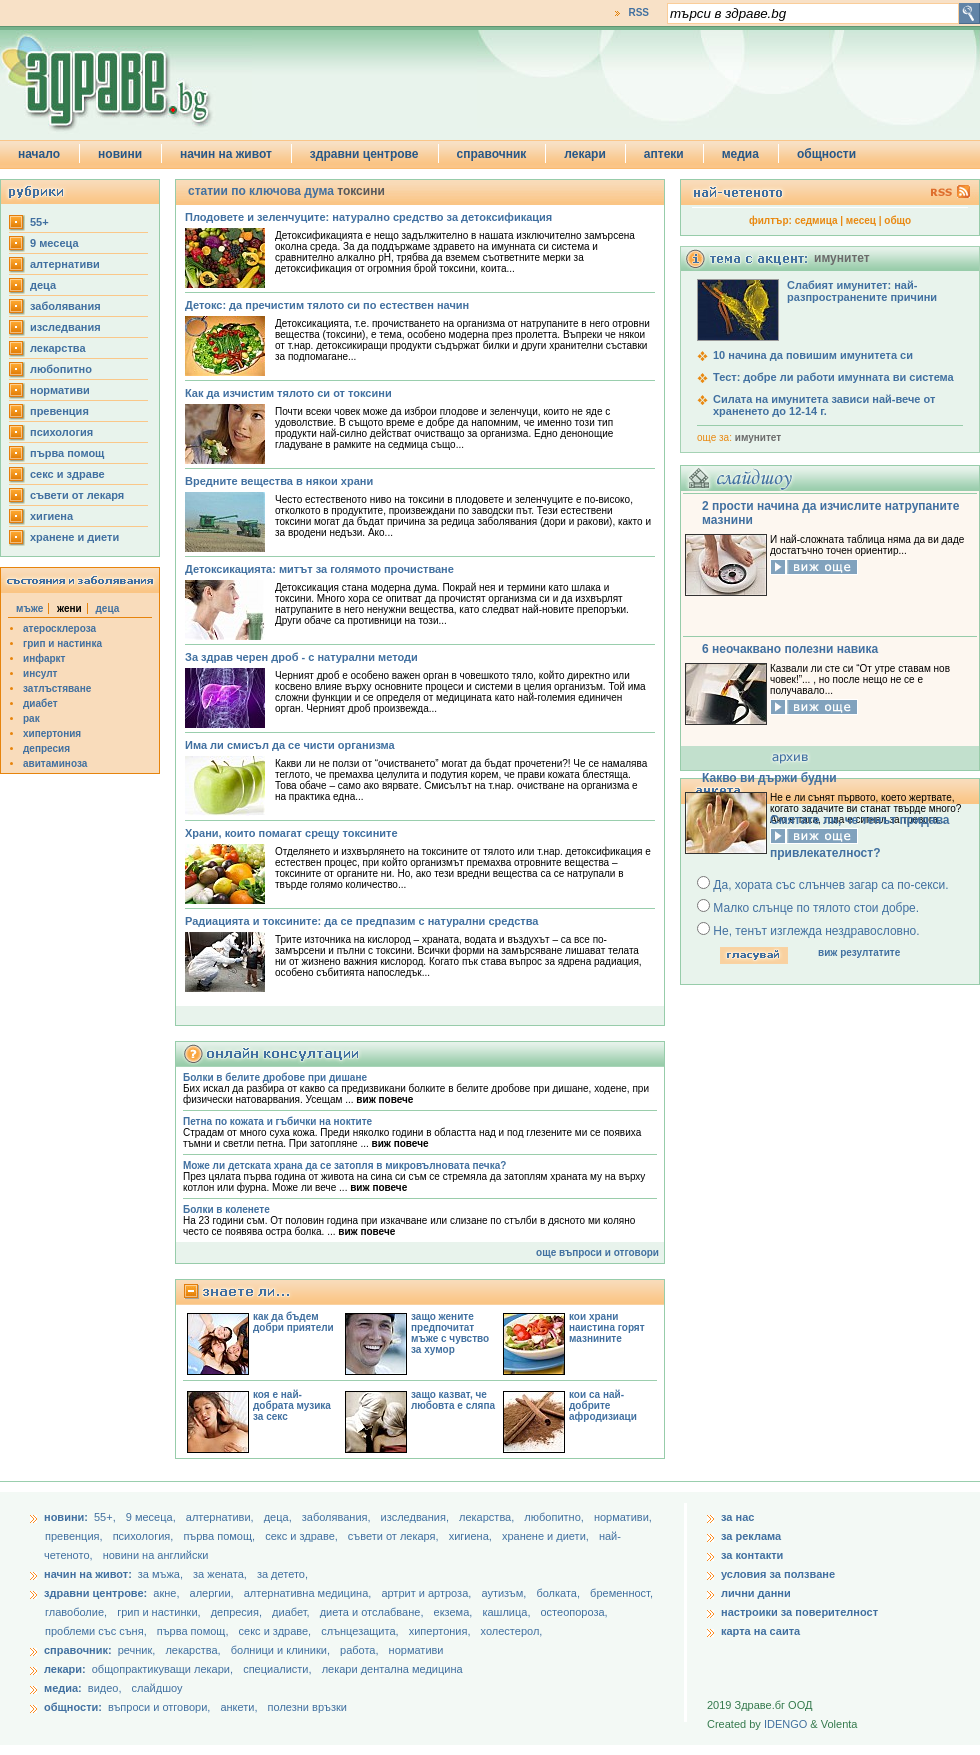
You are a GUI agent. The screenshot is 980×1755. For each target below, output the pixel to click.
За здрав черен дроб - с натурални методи (301, 657)
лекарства (58, 348)
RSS (638, 12)
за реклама (751, 1536)
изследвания (65, 327)
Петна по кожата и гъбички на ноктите (277, 1121)
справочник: (78, 1650)
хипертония (52, 733)
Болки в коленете (226, 1209)
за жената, (220, 1574)
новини (120, 154)
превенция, (75, 1536)
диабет (40, 703)
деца (43, 285)
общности (826, 154)
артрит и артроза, (427, 1593)
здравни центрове (364, 154)
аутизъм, (505, 1593)
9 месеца (54, 243)
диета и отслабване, (373, 1612)
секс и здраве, (303, 1536)
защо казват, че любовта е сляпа (453, 1400)
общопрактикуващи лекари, (162, 1669)
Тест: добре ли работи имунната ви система (833, 377)
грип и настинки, (160, 1612)
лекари (585, 154)
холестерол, (512, 1631)
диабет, (292, 1612)
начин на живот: (88, 1574)
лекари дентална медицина (392, 1669)
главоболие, (77, 1612)
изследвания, (416, 1517)
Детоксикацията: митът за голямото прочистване (319, 569)
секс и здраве (67, 474)
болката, (559, 1593)
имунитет (758, 437)
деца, (279, 1517)
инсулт (40, 673)
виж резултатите (859, 952)
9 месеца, (152, 1517)
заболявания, (338, 1517)
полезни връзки (307, 1707)
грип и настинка (62, 643)
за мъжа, (160, 1574)
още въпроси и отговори (597, 1252)
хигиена (51, 516)
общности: (73, 1707)
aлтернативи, (221, 1517)
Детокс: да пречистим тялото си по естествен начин (327, 305)
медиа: (63, 1688)
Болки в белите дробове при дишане (275, 1077)
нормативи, (623, 1517)
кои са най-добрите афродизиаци (603, 1405)
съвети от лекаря (77, 495)
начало (39, 154)
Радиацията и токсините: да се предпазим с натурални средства (361, 921)
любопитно (61, 369)
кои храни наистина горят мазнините (607, 1327)
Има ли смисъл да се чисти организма (290, 745)
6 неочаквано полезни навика (790, 649)
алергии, (213, 1593)
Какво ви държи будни (769, 778)
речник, (137, 1650)
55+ (39, 222)
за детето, (282, 1574)
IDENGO (785, 1724)
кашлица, (507, 1612)
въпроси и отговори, (159, 1707)
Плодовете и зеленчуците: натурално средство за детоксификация (368, 217)
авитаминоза (55, 763)
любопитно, (555, 1517)
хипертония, (441, 1631)
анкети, (238, 1707)
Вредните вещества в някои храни (279, 481)
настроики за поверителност (799, 1612)
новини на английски (156, 1555)
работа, (359, 1650)
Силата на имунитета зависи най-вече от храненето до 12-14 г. (824, 405)
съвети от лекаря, (395, 1536)
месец (861, 220)
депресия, (238, 1612)
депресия (46, 748)
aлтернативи (65, 264)
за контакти (752, 1555)
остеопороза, (574, 1612)
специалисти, (277, 1669)
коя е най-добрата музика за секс (292, 1405)
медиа (740, 154)
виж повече (384, 1099)
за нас (737, 1517)
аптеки (664, 154)
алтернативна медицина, (309, 1593)
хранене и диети (74, 537)
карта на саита (760, 1631)
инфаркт (44, 658)
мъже (29, 608)
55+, (106, 1517)
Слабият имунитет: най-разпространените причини (862, 291)
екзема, (455, 1612)
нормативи (60, 390)
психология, (145, 1536)
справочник (492, 154)
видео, (105, 1688)
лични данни (756, 1593)
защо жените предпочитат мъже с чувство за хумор (450, 1333)
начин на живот (226, 154)
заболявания (65, 306)
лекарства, (488, 1517)
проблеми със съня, (97, 1631)
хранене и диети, (547, 1536)
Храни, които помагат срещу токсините (291, 833)
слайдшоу (157, 1688)
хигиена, (472, 1536)
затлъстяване (57, 688)
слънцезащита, (361, 1631)
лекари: (65, 1669)
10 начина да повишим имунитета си (813, 355)
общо (897, 220)
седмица (816, 220)
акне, (167, 1593)
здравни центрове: (95, 1593)
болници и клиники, (280, 1650)
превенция (59, 411)
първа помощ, (220, 1536)
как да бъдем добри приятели (293, 1322)
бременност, (621, 1593)
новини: (66, 1517)
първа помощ (67, 453)
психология (61, 432)
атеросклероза (59, 628)
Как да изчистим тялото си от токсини (288, 393)
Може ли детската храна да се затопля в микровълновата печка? (344, 1165)
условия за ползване (778, 1574)
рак (31, 718)
